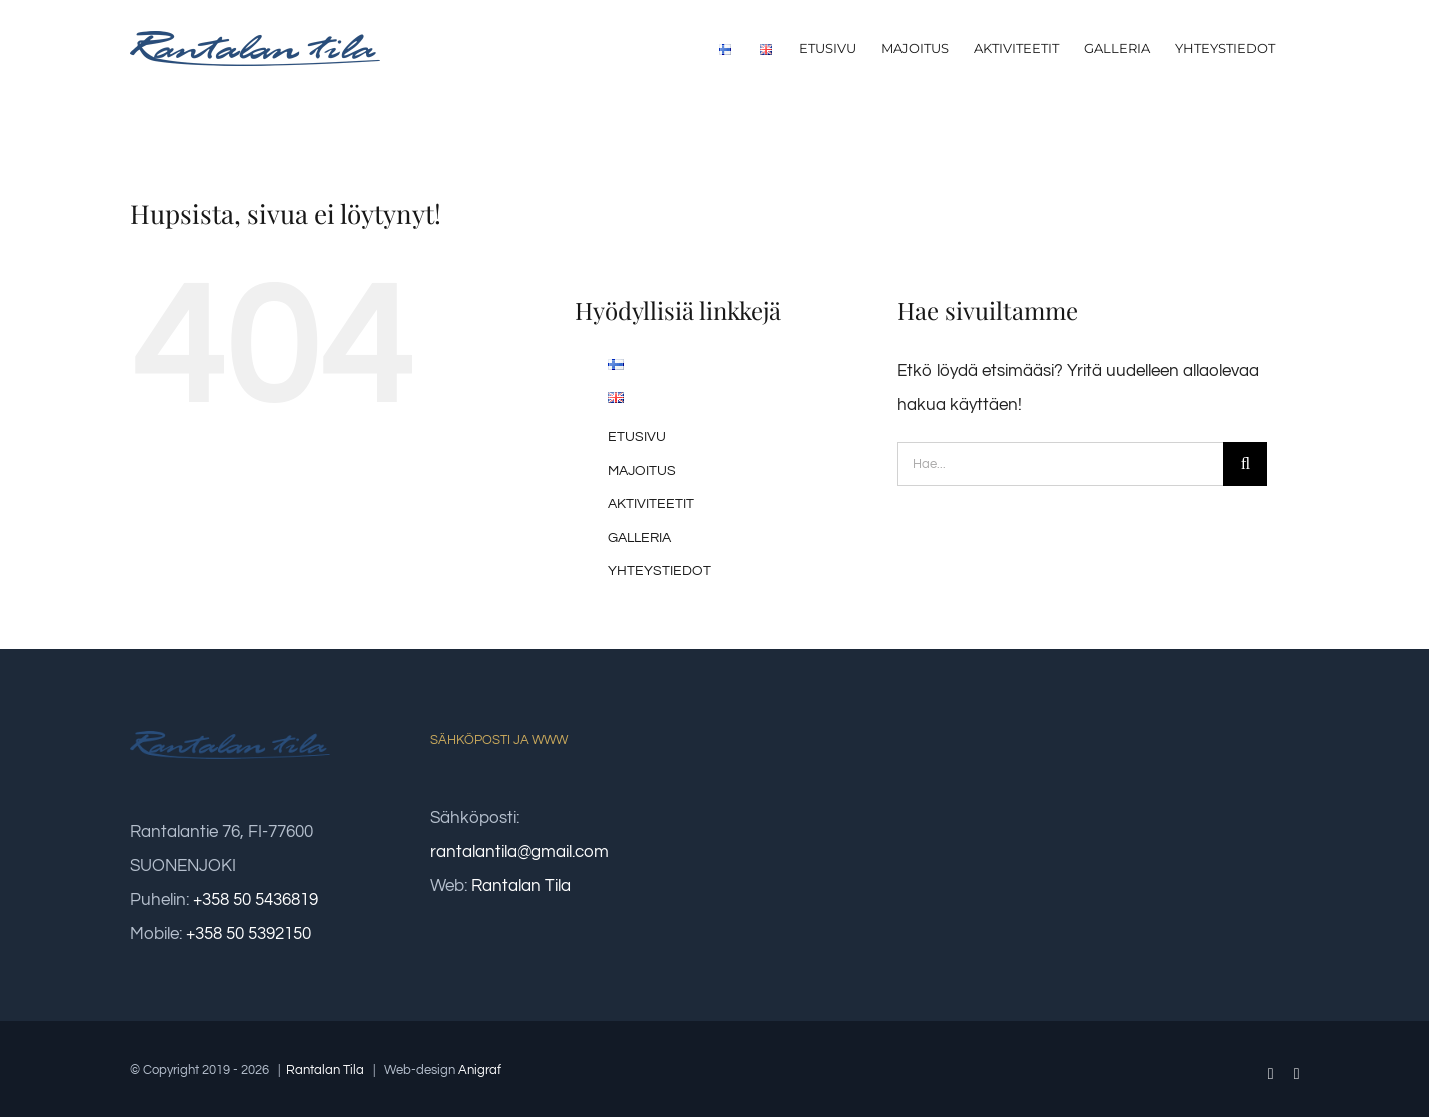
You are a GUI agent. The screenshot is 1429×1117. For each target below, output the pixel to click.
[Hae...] (1060, 464)
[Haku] (1245, 464)
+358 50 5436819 (255, 900)
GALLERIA (639, 538)
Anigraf (479, 1070)
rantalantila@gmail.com (519, 852)
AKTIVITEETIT (651, 504)
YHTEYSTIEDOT (659, 571)
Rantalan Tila (521, 886)
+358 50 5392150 (248, 934)
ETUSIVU (637, 437)
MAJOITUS (642, 471)
